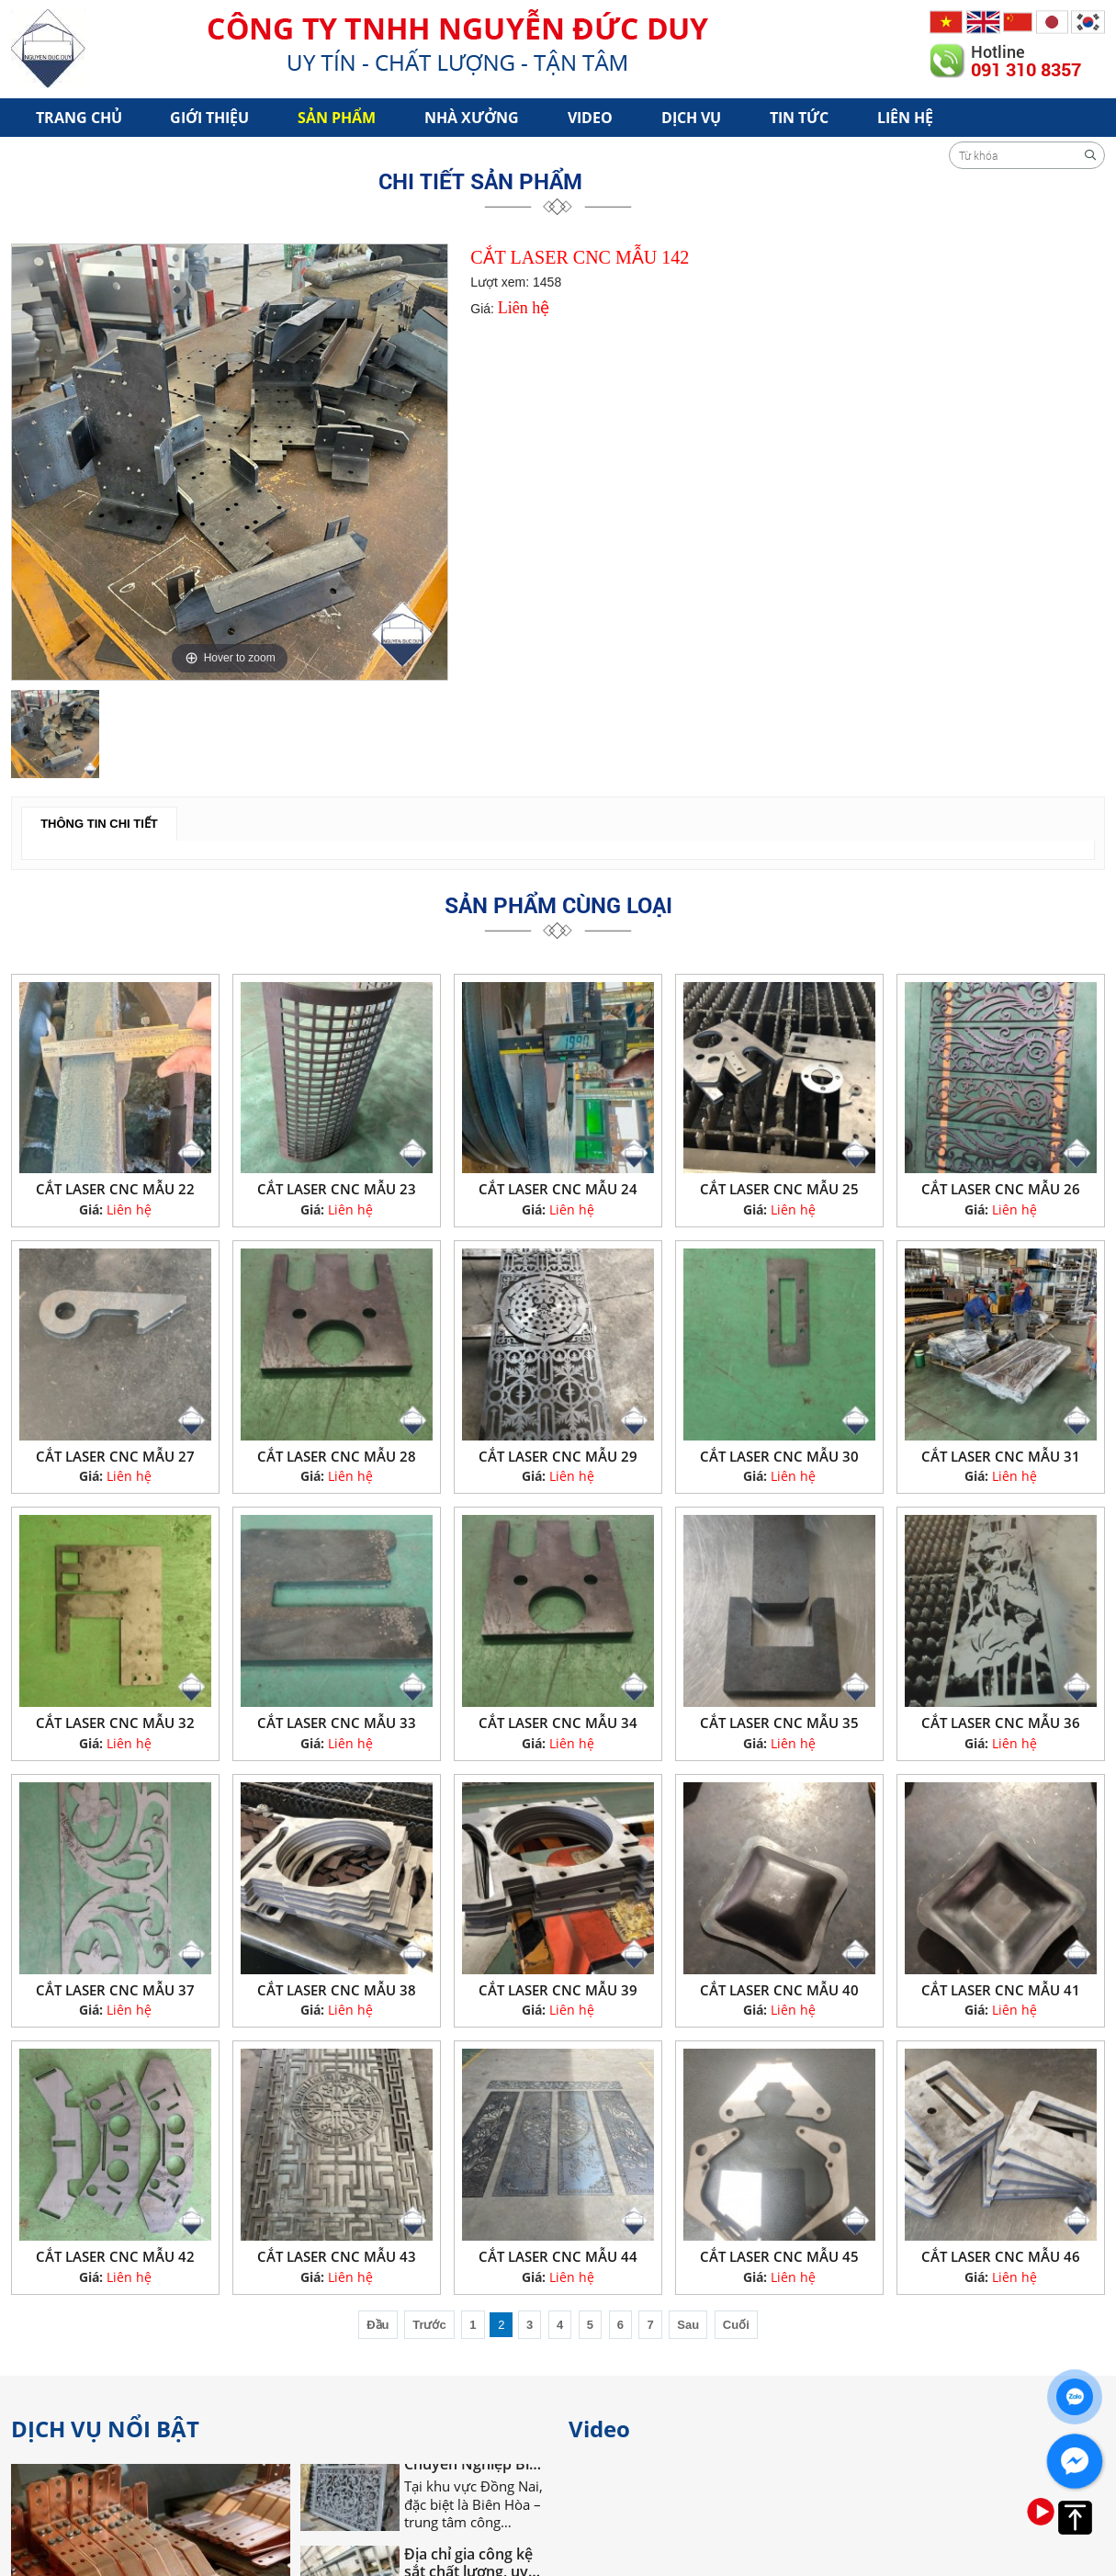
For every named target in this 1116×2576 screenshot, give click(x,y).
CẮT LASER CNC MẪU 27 (115, 1456)
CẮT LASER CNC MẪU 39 (558, 1990)
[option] (229, 462)
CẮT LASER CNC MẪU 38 (336, 1990)
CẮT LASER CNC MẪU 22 (115, 1189)
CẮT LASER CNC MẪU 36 (1000, 1722)
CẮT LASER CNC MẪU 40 (779, 1990)
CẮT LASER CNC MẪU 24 (558, 1189)
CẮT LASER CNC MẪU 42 (115, 2256)
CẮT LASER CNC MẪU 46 (1000, 2256)
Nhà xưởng (471, 117)
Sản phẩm (337, 117)
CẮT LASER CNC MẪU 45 (779, 2256)
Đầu (377, 2325)
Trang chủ (79, 117)
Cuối (736, 2325)
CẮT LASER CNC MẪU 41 (1000, 1990)
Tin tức (799, 117)
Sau (688, 2325)
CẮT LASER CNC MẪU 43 (336, 2256)
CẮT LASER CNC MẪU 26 (1000, 1189)
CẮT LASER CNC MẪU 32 (115, 1722)
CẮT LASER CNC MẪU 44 (558, 2256)
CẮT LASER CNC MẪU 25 (779, 1189)
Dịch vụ (691, 117)
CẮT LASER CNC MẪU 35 (779, 1722)
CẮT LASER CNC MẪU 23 (336, 1189)
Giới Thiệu (209, 117)
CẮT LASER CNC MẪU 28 (336, 1456)
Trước (429, 2325)
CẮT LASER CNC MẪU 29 (558, 1456)
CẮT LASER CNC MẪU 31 (1000, 1456)
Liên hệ (905, 117)
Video (590, 117)
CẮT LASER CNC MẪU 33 (336, 1722)
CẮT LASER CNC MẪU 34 (558, 1722)
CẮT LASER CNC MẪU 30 (779, 1456)
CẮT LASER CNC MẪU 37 (115, 1990)
